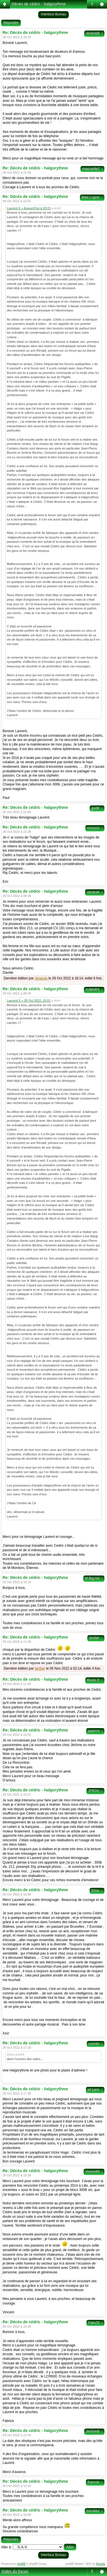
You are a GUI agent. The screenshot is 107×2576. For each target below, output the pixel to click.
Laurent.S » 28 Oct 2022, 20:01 (29, 1000)
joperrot (95, 1731)
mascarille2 (92, 169)
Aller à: (6, 2547)
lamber (96, 1638)
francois (95, 2482)
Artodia (100, 2563)
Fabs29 (95, 2323)
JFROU (95, 1791)
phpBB (21, 2563)
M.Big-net (94, 1578)
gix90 (97, 808)
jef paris (95, 2090)
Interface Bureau (53, 14)
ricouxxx (95, 828)
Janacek (95, 892)
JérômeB (94, 33)
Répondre (11, 23)
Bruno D (95, 1680)
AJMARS (94, 990)
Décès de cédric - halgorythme (39, 4)
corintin (95, 2044)
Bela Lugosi (92, 197)
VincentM (94, 2172)
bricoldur (94, 2511)
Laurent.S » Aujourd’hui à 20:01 (29, 208)
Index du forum (15, 2571)
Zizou (97, 1891)
